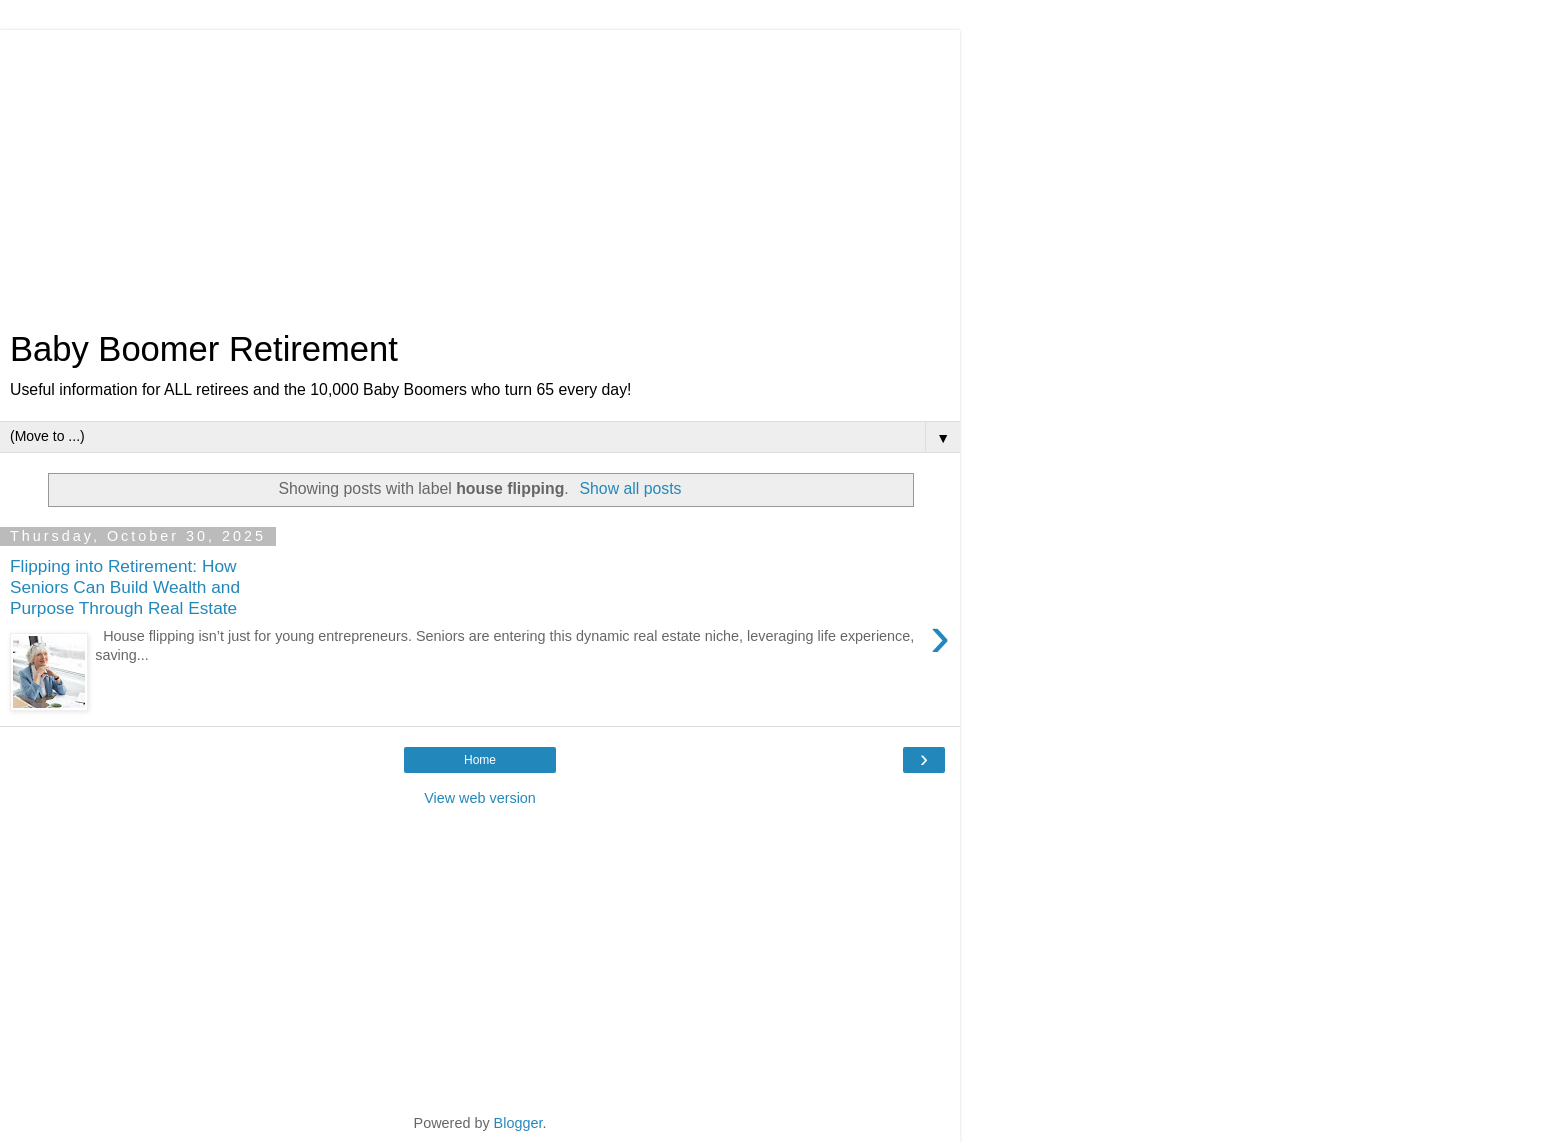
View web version (480, 798)
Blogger (518, 1123)
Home (480, 760)
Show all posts (630, 488)
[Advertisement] (480, 170)
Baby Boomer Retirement (204, 349)
